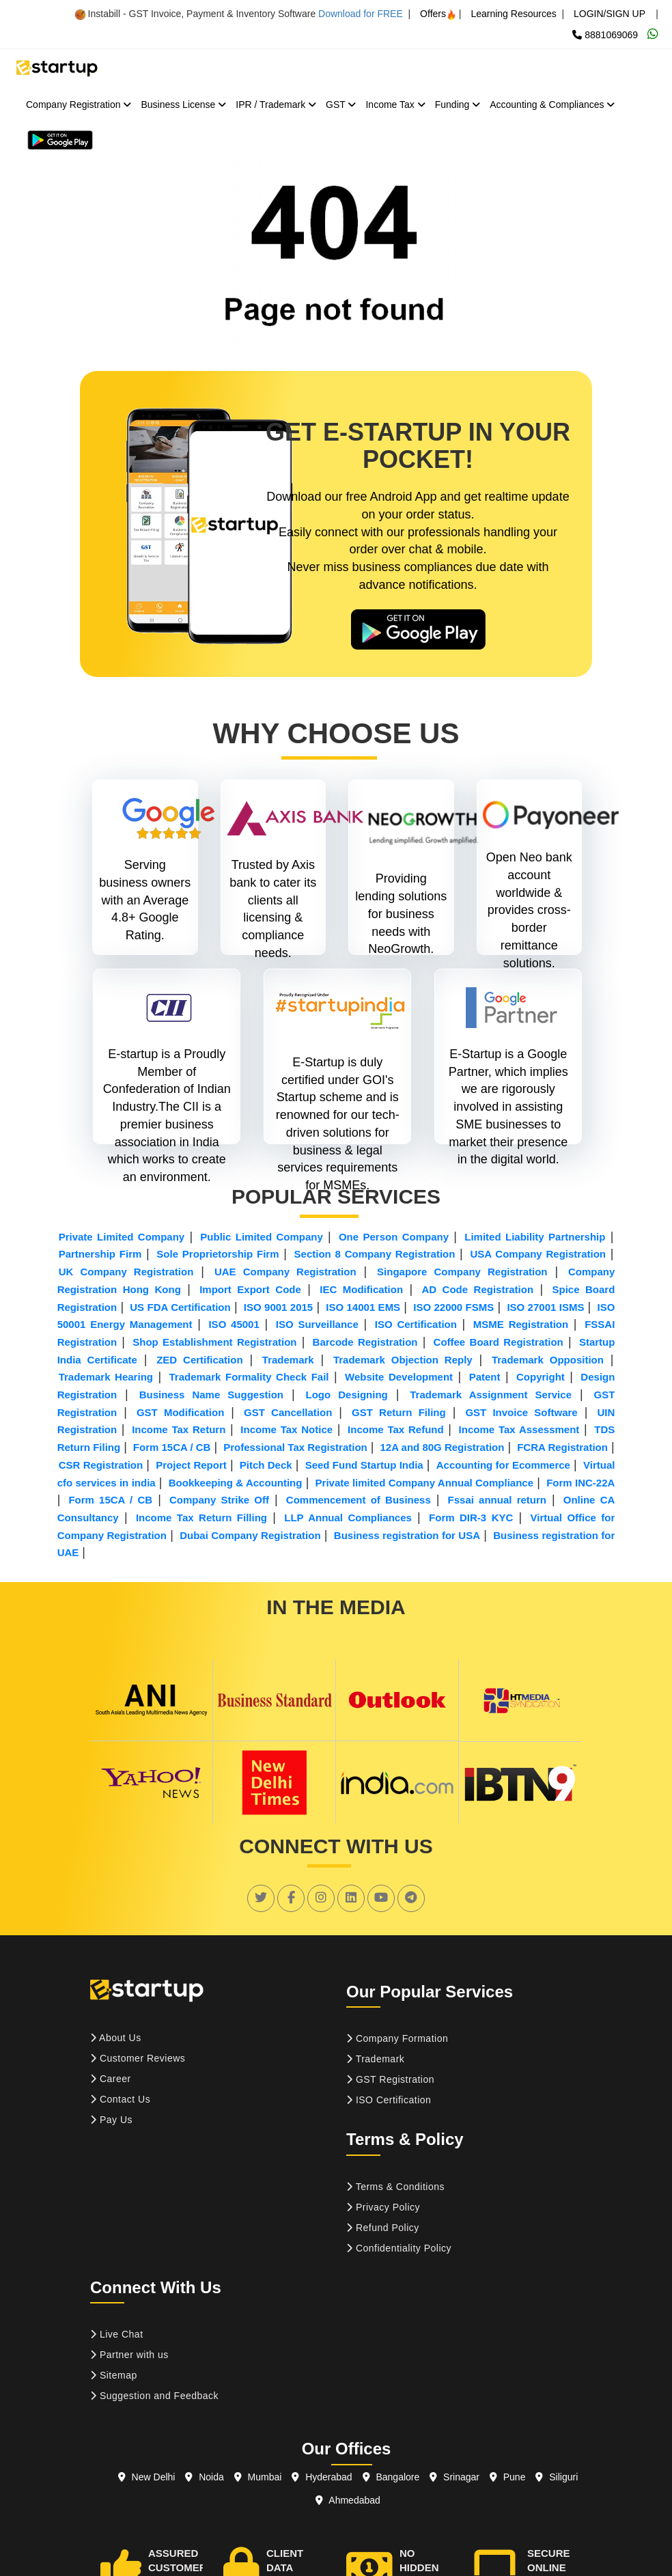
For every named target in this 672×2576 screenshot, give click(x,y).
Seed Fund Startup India (364, 1465)
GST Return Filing (399, 1412)
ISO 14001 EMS (363, 1307)
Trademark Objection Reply (403, 1360)
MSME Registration (520, 1324)
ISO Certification (416, 1324)
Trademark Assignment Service (491, 1394)
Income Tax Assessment (519, 1429)
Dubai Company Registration (250, 1535)
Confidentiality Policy (398, 2248)
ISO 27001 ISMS (545, 1307)
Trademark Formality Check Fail (249, 1377)
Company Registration (78, 104)
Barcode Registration (365, 1342)
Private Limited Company (122, 1237)
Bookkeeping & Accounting (236, 1482)
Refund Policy (382, 2227)
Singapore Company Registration (462, 1271)
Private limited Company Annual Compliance (425, 1482)
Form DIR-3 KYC (471, 1517)
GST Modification (180, 1412)
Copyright (540, 1377)
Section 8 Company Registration (375, 1254)
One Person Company (394, 1237)
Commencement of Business (358, 1500)
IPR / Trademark (276, 104)
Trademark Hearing (106, 1377)
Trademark (288, 1360)
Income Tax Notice (286, 1429)
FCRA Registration (562, 1447)
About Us (115, 2037)
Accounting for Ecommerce (503, 1465)
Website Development (399, 1377)
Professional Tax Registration (295, 1447)
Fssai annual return (497, 1500)
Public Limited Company (261, 1237)
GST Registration (390, 2079)
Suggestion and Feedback (154, 2395)
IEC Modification (361, 1289)
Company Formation (397, 2038)
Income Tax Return (178, 1429)
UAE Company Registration (285, 1271)
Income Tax (395, 104)
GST (341, 104)
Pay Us (111, 2119)
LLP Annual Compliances (348, 1517)
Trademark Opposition (548, 1360)
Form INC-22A (580, 1482)
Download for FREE (360, 13)
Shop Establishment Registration (214, 1342)
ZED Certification (199, 1360)
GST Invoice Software (521, 1412)
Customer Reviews (137, 2058)
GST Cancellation (288, 1412)
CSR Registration (101, 1465)
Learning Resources (513, 13)
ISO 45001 (233, 1324)
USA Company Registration (538, 1254)
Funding (457, 104)
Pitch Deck (266, 1465)
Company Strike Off (219, 1500)
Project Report (191, 1465)
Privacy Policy (383, 2207)
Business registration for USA (407, 1535)
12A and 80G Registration (442, 1447)
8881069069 (605, 34)
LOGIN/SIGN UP (609, 13)
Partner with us (129, 2354)
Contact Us (120, 2099)
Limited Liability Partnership (534, 1237)
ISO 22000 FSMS (453, 1307)
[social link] (261, 1898)
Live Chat (116, 2334)
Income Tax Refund (396, 1429)
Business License (183, 104)
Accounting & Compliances (552, 104)
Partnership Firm (100, 1254)
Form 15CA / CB (172, 1447)
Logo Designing (347, 1394)
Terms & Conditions (395, 2186)
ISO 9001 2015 (278, 1307)
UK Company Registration (126, 1271)
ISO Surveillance (317, 1324)
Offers (438, 13)
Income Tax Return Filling (201, 1517)
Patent (485, 1377)
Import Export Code (250, 1289)
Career (110, 2078)
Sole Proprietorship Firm (217, 1254)
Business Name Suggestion (211, 1394)
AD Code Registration (477, 1289)
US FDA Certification (180, 1307)
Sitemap (113, 2375)
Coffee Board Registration (498, 1342)
